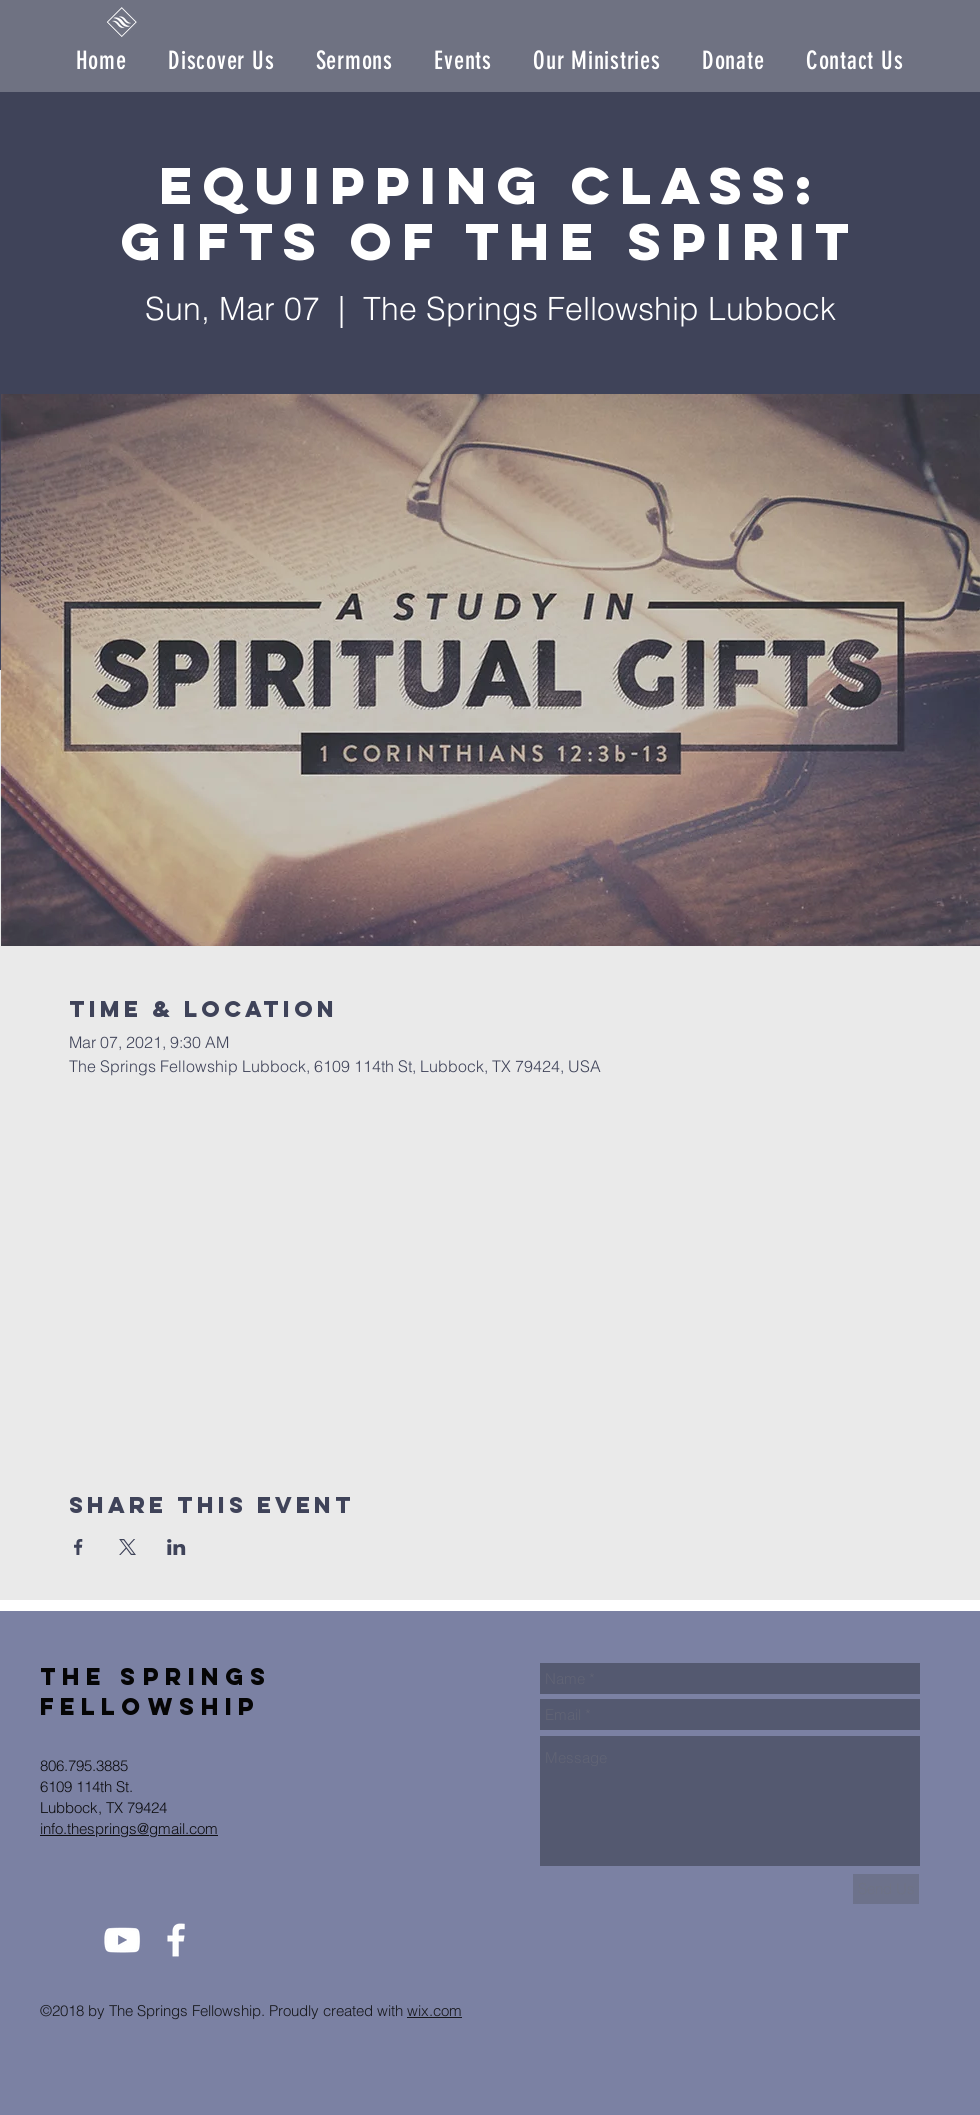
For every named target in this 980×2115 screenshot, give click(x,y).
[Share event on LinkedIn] (176, 1547)
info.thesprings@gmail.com (129, 1828)
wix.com (434, 2010)
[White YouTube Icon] (122, 1940)
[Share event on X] (127, 1547)
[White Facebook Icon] (176, 1940)
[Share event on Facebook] (78, 1547)
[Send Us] (886, 1889)
